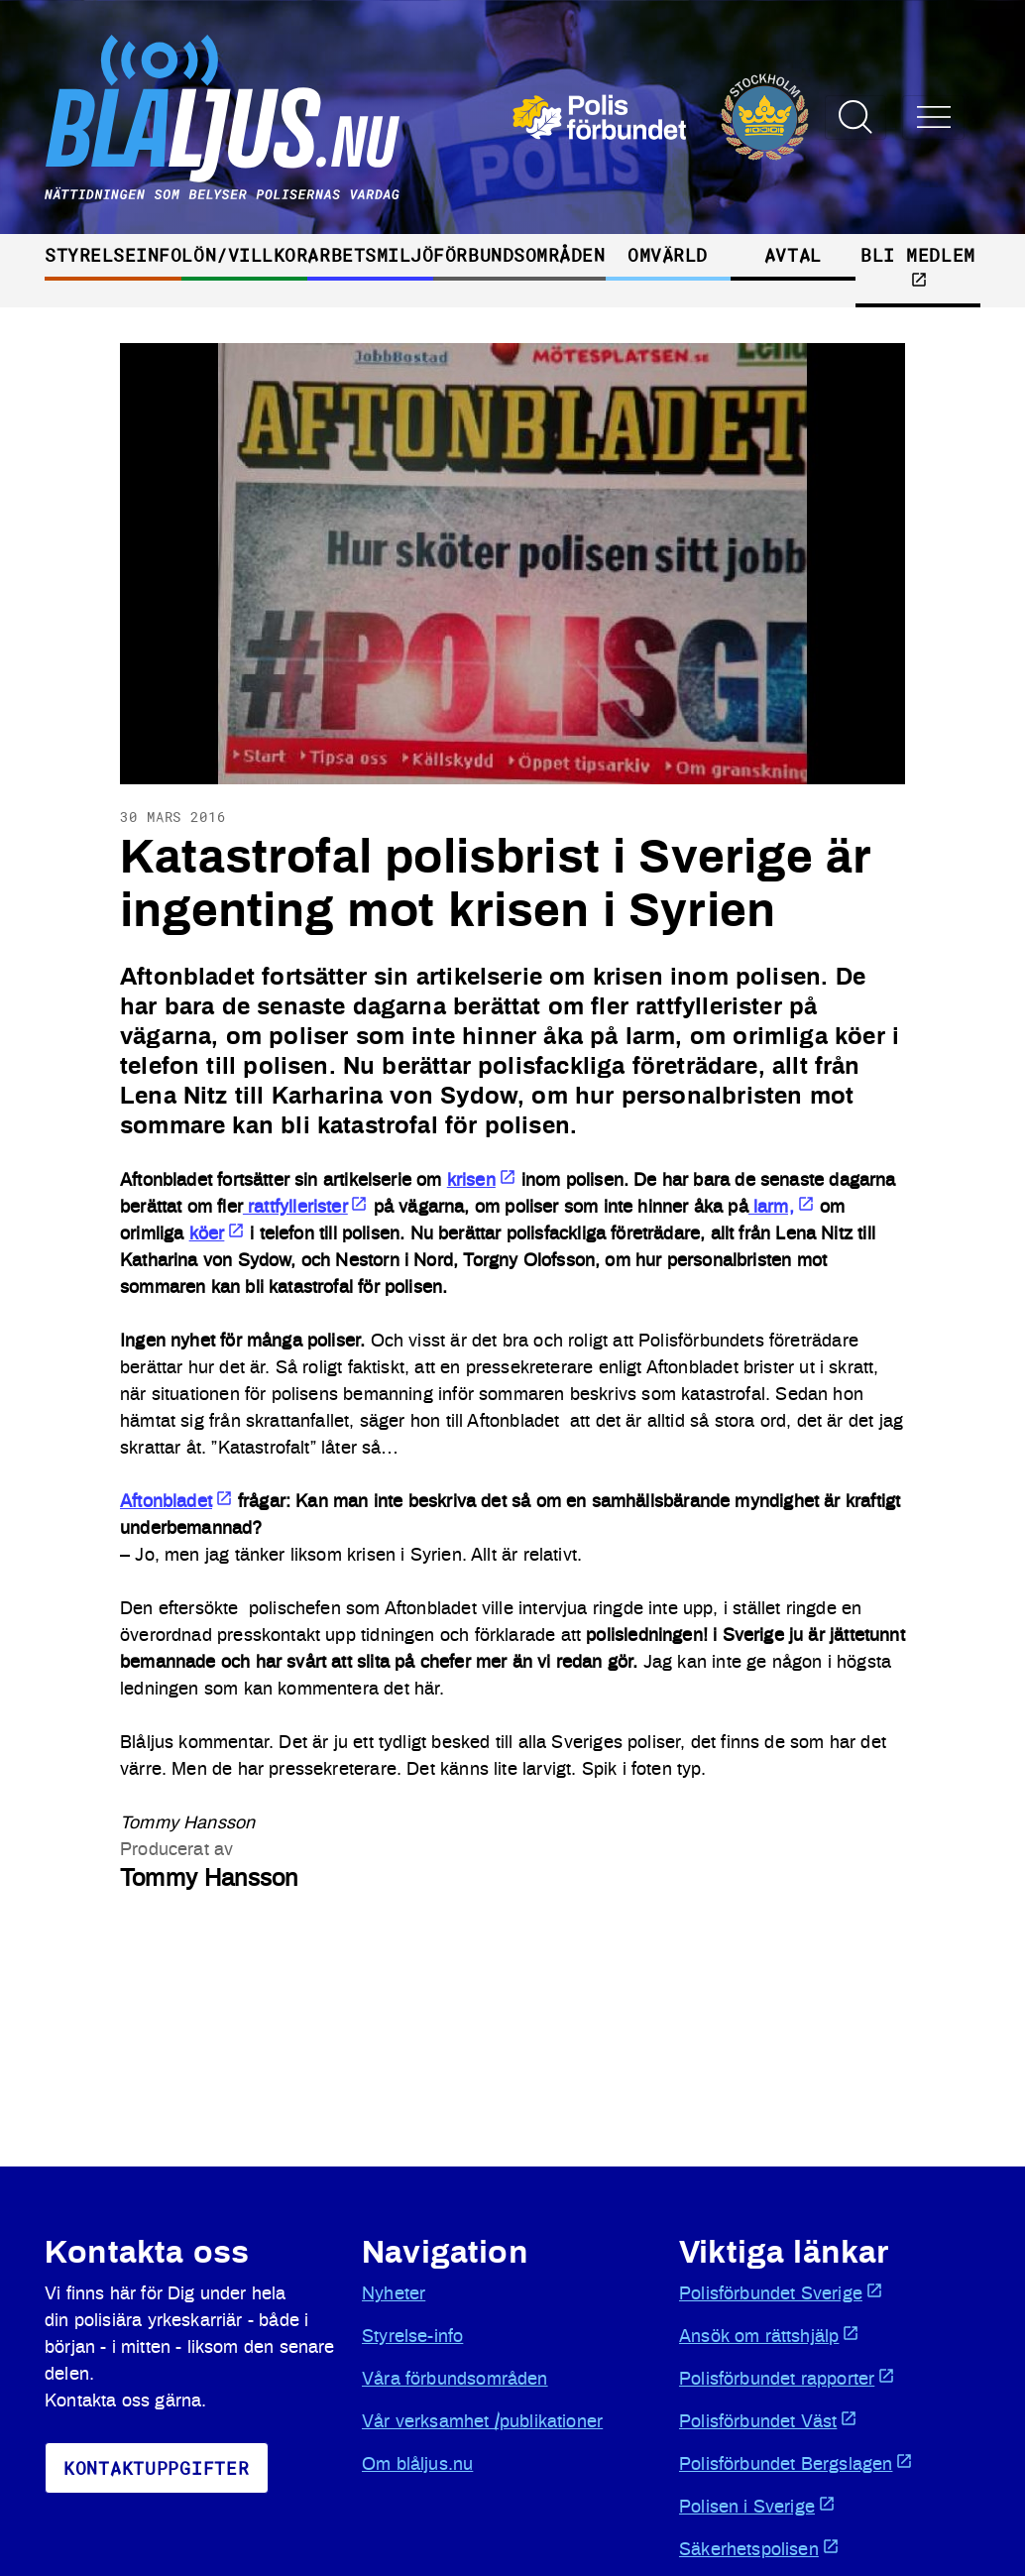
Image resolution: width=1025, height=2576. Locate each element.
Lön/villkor (244, 255)
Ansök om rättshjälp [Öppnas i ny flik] (769, 2335)
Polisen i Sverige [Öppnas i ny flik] (757, 2506)
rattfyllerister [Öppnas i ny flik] (306, 1208)
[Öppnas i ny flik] (660, 117)
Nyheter (393, 2294)
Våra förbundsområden (455, 2380)
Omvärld (667, 255)
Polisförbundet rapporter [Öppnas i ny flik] (787, 2378)
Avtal (793, 255)
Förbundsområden (519, 255)
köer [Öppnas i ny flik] (217, 1234)
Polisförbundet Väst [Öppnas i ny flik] (768, 2420)
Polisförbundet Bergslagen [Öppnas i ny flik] (796, 2463)
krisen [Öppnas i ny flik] (481, 1181)
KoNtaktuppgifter (156, 2468)
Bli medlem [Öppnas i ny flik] (917, 266)
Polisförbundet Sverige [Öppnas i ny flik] (781, 2292)
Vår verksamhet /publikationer (482, 2422)
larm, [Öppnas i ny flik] (781, 1208)
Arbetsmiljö (370, 255)
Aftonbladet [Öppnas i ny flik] (176, 1502)
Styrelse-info (412, 2337)
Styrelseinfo (113, 255)
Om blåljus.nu (417, 2465)
